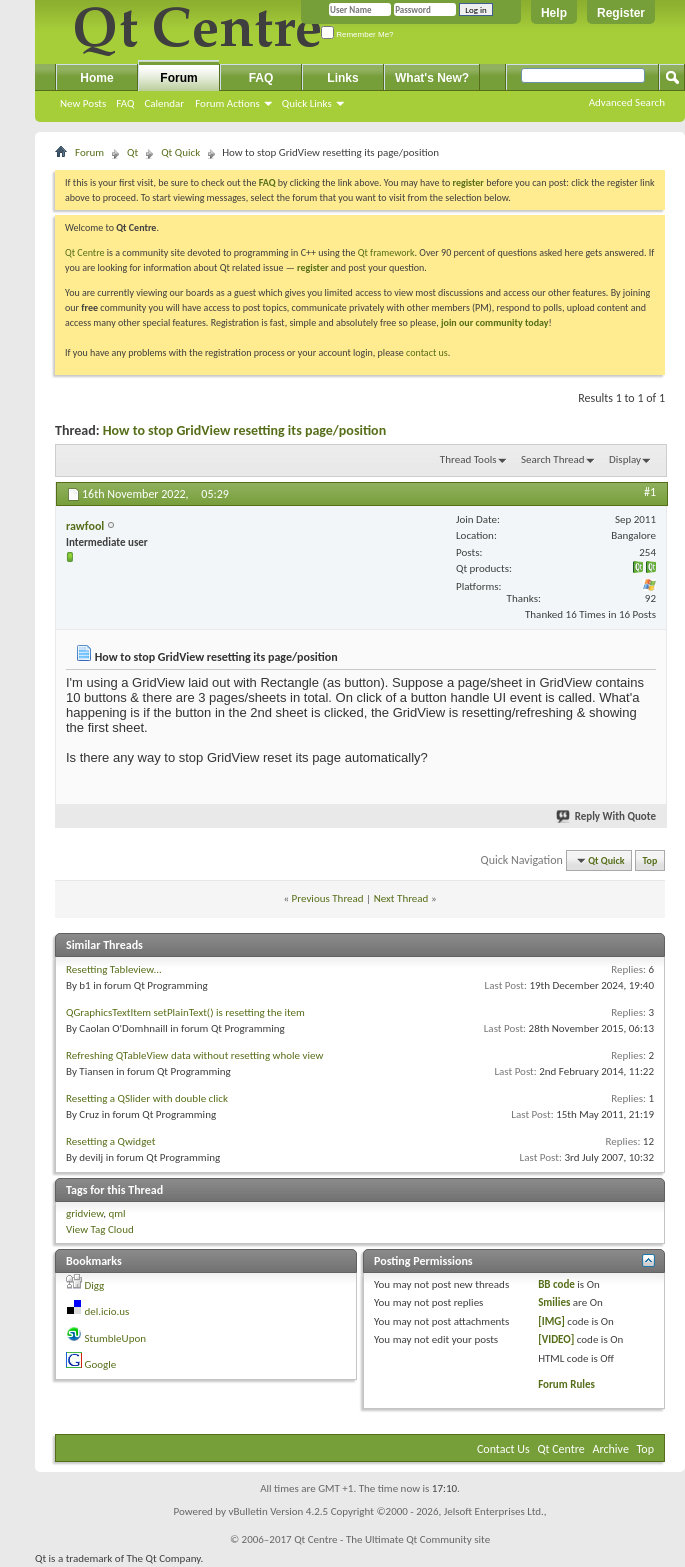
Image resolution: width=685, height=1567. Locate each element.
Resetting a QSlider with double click (147, 1098)
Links (342, 78)
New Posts (83, 103)
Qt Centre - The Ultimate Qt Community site (392, 1539)
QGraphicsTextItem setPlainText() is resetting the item (185, 1012)
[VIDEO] (556, 1339)
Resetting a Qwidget (110, 1141)
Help (554, 13)
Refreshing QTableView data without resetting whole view (194, 1055)
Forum (178, 78)
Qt (132, 152)
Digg (95, 1285)
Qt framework (386, 252)
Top (650, 860)
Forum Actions (227, 103)
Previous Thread (328, 898)
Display (625, 459)
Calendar (164, 103)
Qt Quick (180, 152)
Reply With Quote (607, 816)
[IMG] (551, 1321)
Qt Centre (85, 252)
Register (621, 13)
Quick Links (307, 103)
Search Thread (553, 459)
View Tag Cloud (100, 1229)
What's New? (432, 78)
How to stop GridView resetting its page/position (244, 430)
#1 (650, 492)
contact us (427, 352)
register (312, 267)
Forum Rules (566, 1384)
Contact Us (503, 1449)
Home (96, 78)
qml (116, 1213)
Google (101, 1364)
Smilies (554, 1302)
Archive (611, 1449)
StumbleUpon (116, 1338)
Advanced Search (627, 102)
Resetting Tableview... (114, 969)
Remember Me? (357, 34)
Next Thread (401, 898)
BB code (556, 1284)
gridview (84, 1213)
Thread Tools (468, 459)
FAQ (125, 103)
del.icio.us (107, 1311)
